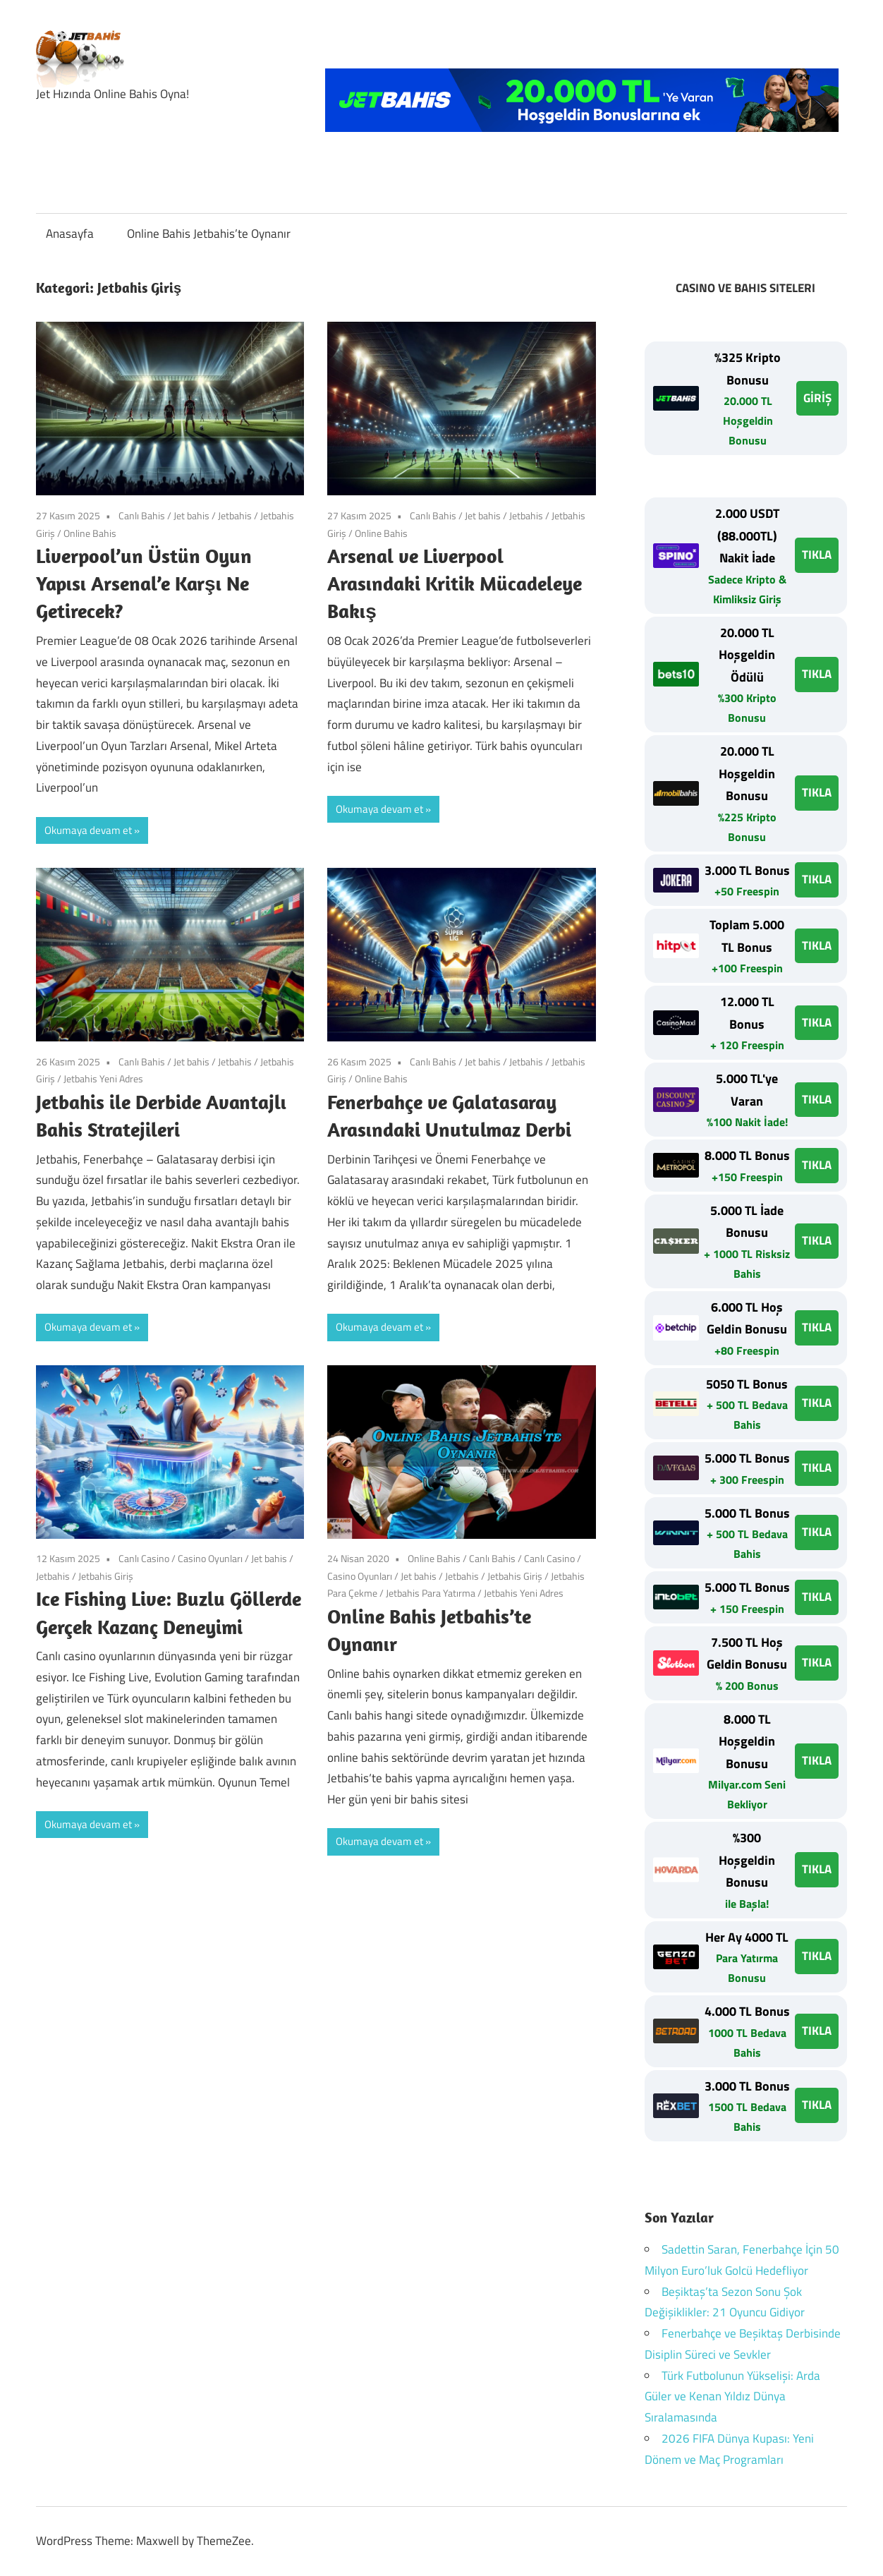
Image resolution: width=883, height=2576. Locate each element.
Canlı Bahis (141, 515)
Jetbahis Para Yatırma (430, 1592)
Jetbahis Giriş (105, 1575)
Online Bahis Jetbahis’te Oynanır (209, 233)
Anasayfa (70, 233)
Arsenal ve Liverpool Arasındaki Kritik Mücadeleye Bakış (454, 583)
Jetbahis (235, 515)
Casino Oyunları (210, 1558)
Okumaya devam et (88, 830)
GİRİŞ (817, 398)
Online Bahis (89, 533)
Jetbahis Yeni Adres (103, 1078)
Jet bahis (191, 515)
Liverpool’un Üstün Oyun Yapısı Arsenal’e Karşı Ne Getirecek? (144, 583)
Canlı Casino (143, 1558)
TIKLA (817, 554)
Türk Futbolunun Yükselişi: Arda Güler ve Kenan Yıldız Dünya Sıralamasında (732, 2396)
